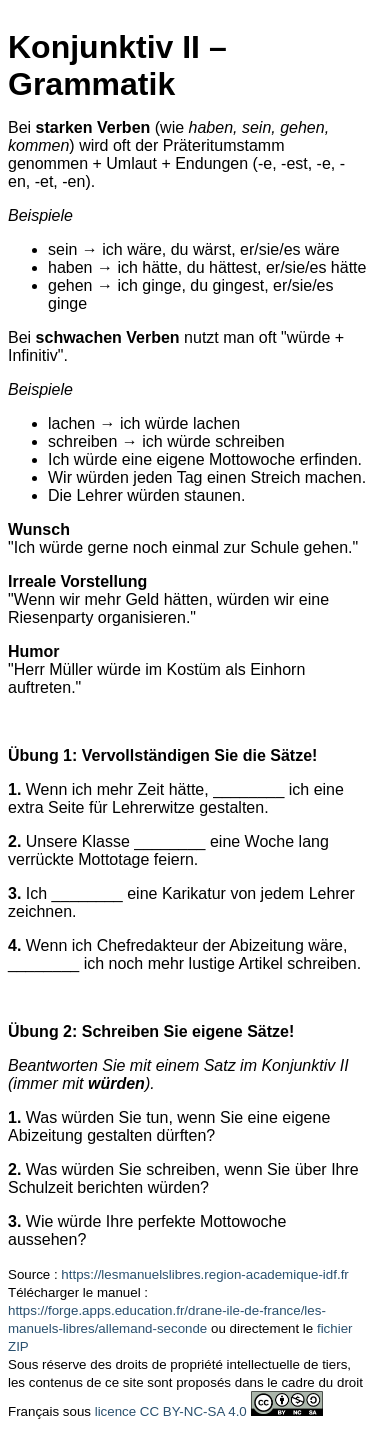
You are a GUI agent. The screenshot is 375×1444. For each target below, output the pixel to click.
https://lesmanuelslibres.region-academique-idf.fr (204, 1274)
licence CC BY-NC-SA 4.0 (171, 1411)
